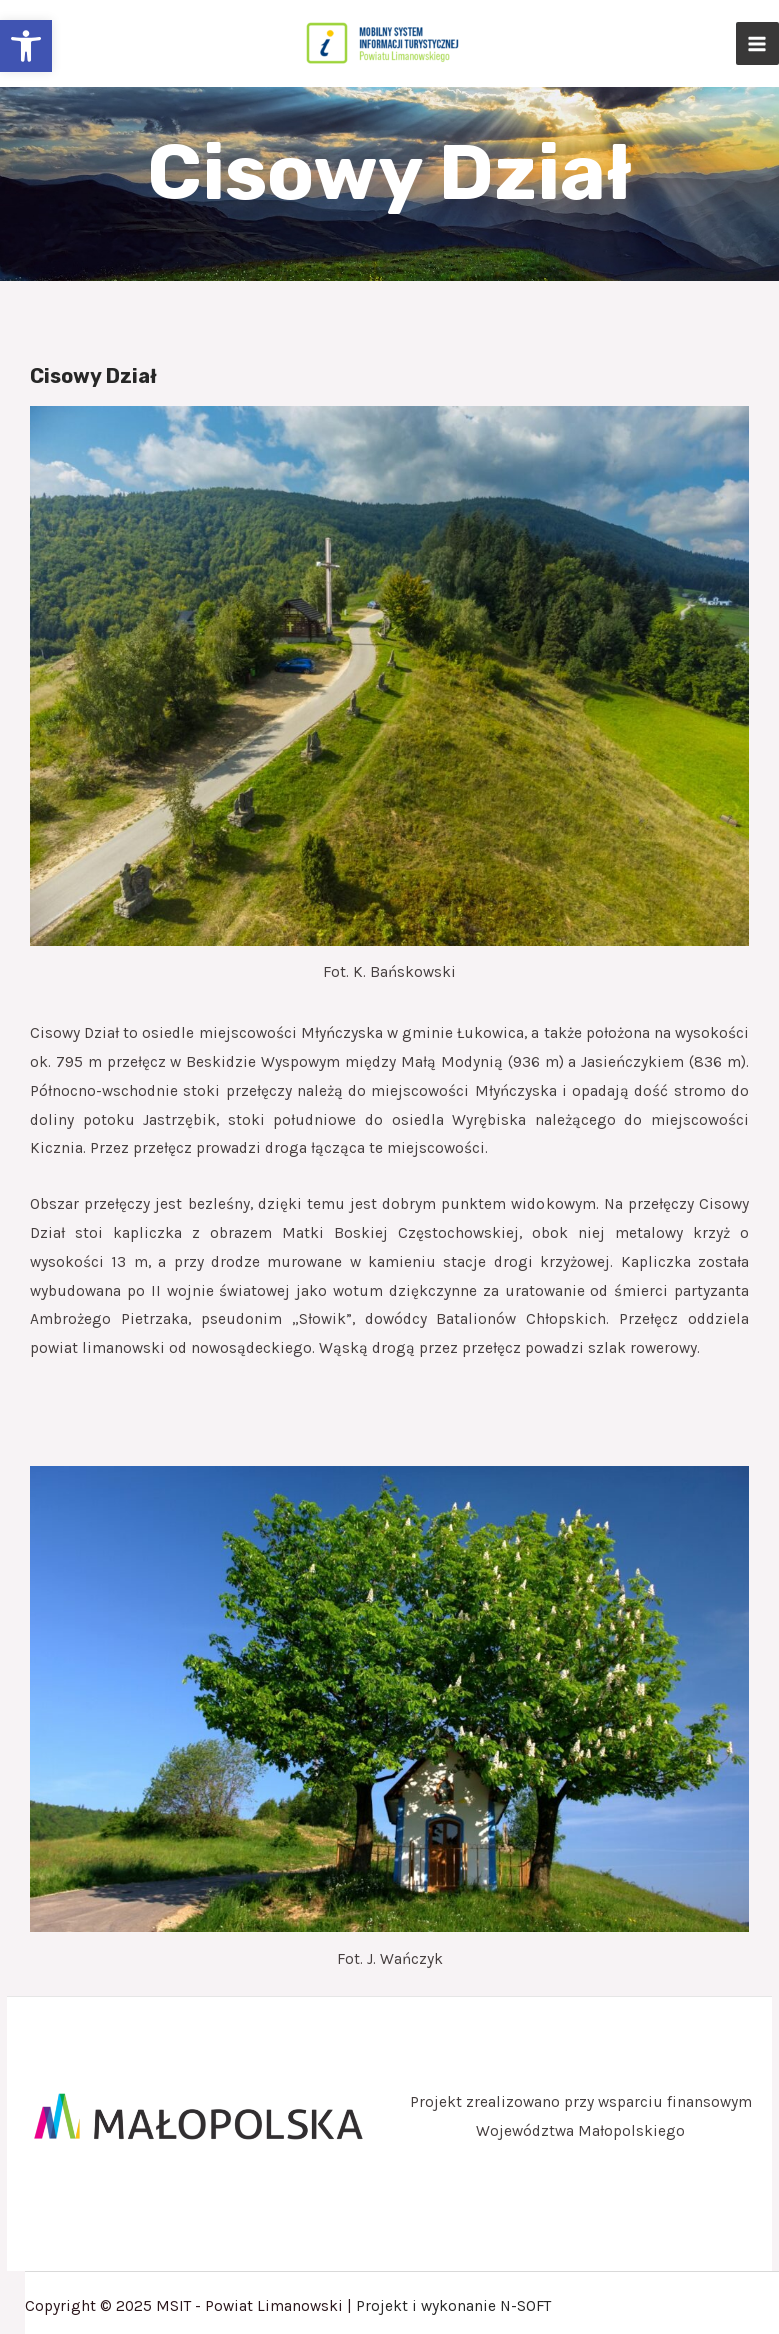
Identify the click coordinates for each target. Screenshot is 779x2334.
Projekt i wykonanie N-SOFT (453, 2306)
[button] (26, 46)
